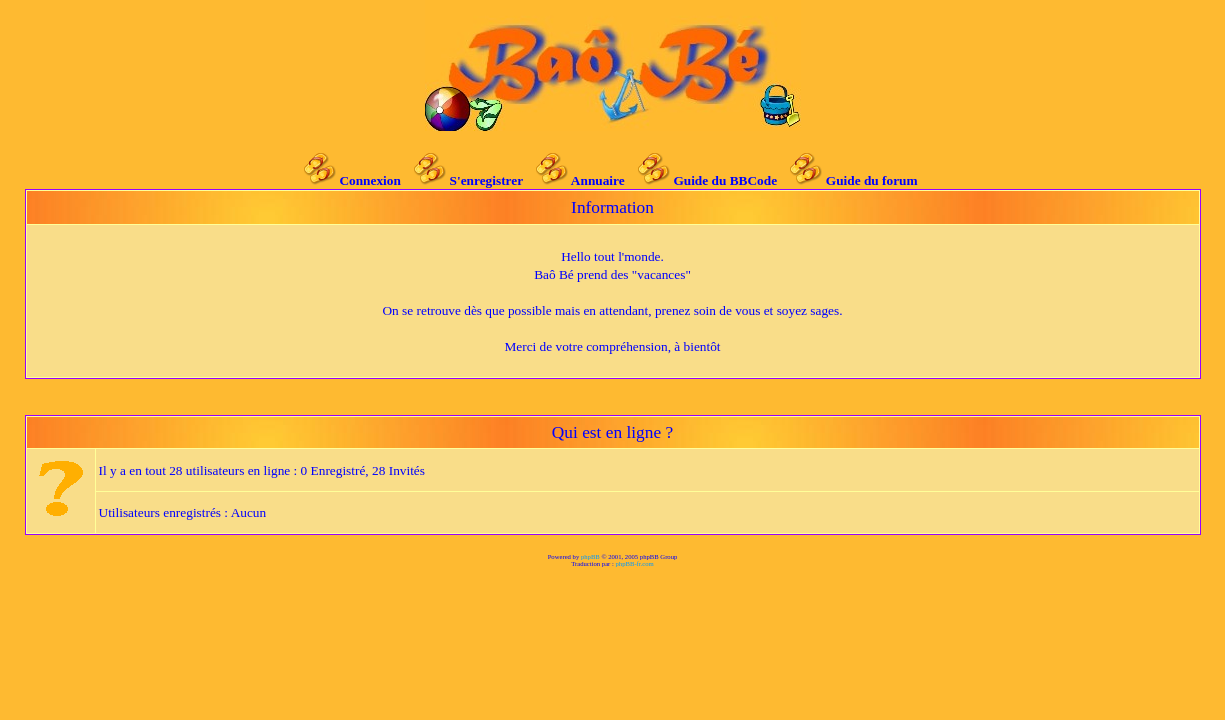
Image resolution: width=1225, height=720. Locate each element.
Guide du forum (872, 180)
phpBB (590, 556)
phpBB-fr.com (635, 563)
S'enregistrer (486, 180)
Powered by (564, 556)
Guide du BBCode (725, 180)
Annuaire (598, 180)
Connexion (369, 180)
